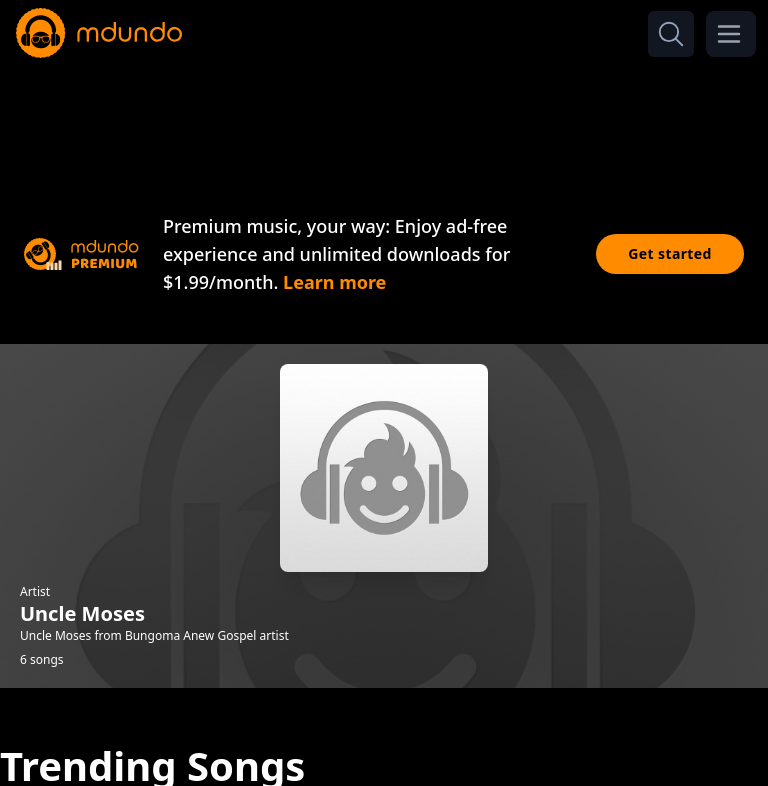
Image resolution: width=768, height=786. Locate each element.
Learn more (334, 282)
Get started (670, 253)
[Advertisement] (384, 118)
